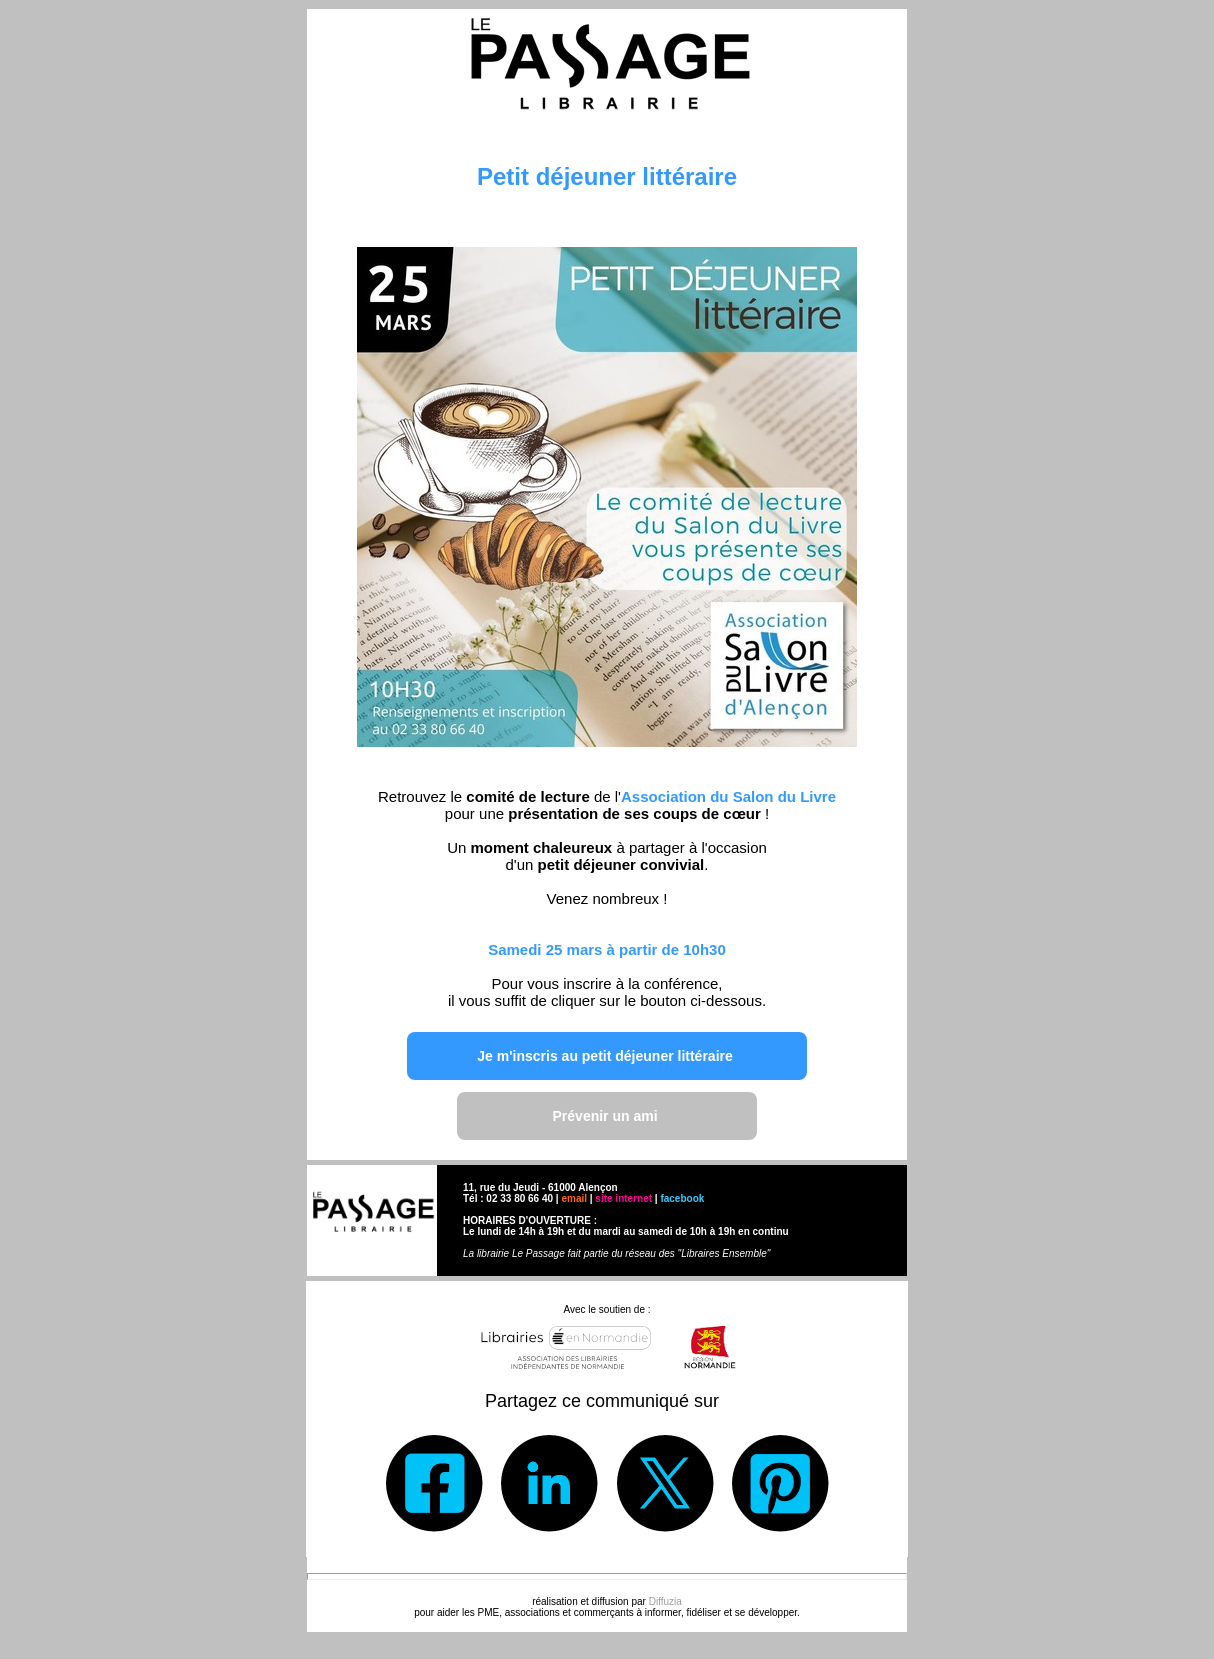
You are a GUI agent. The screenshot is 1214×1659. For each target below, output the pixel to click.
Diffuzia (665, 1601)
